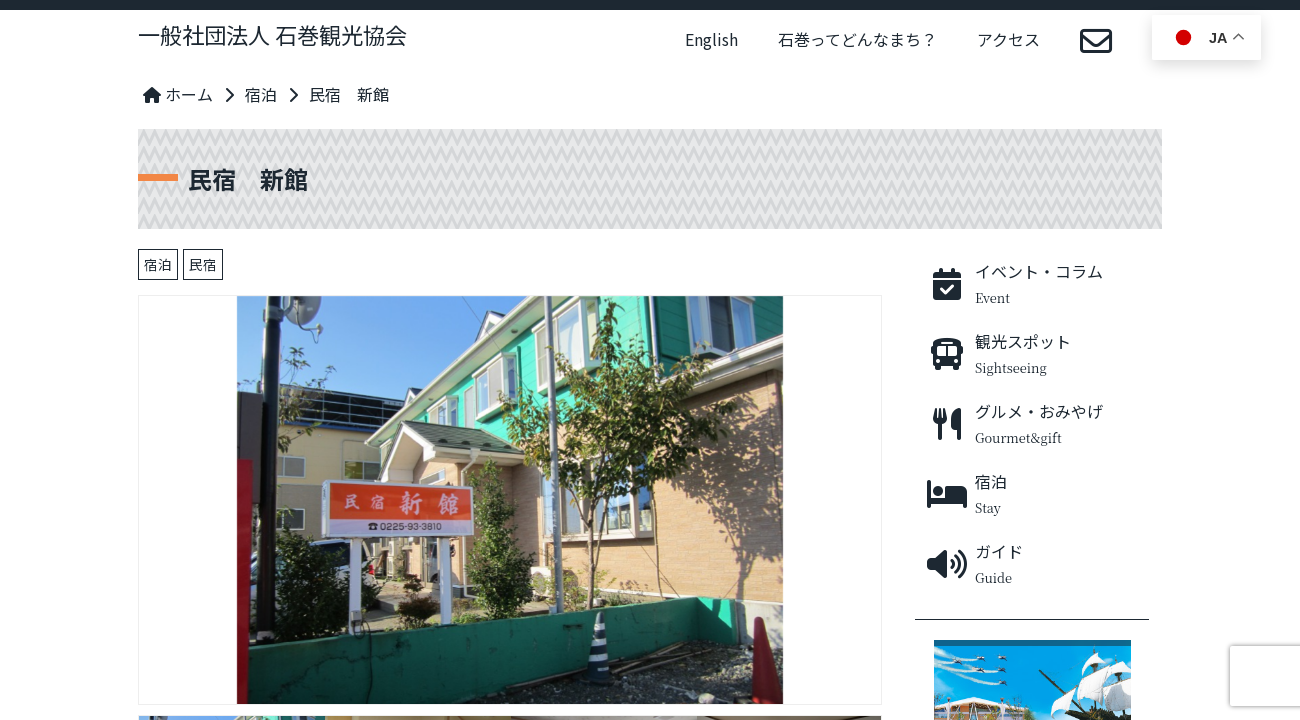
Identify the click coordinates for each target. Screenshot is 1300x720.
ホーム (178, 94)
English (711, 39)
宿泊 (261, 94)
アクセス (1008, 39)
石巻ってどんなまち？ (857, 39)
